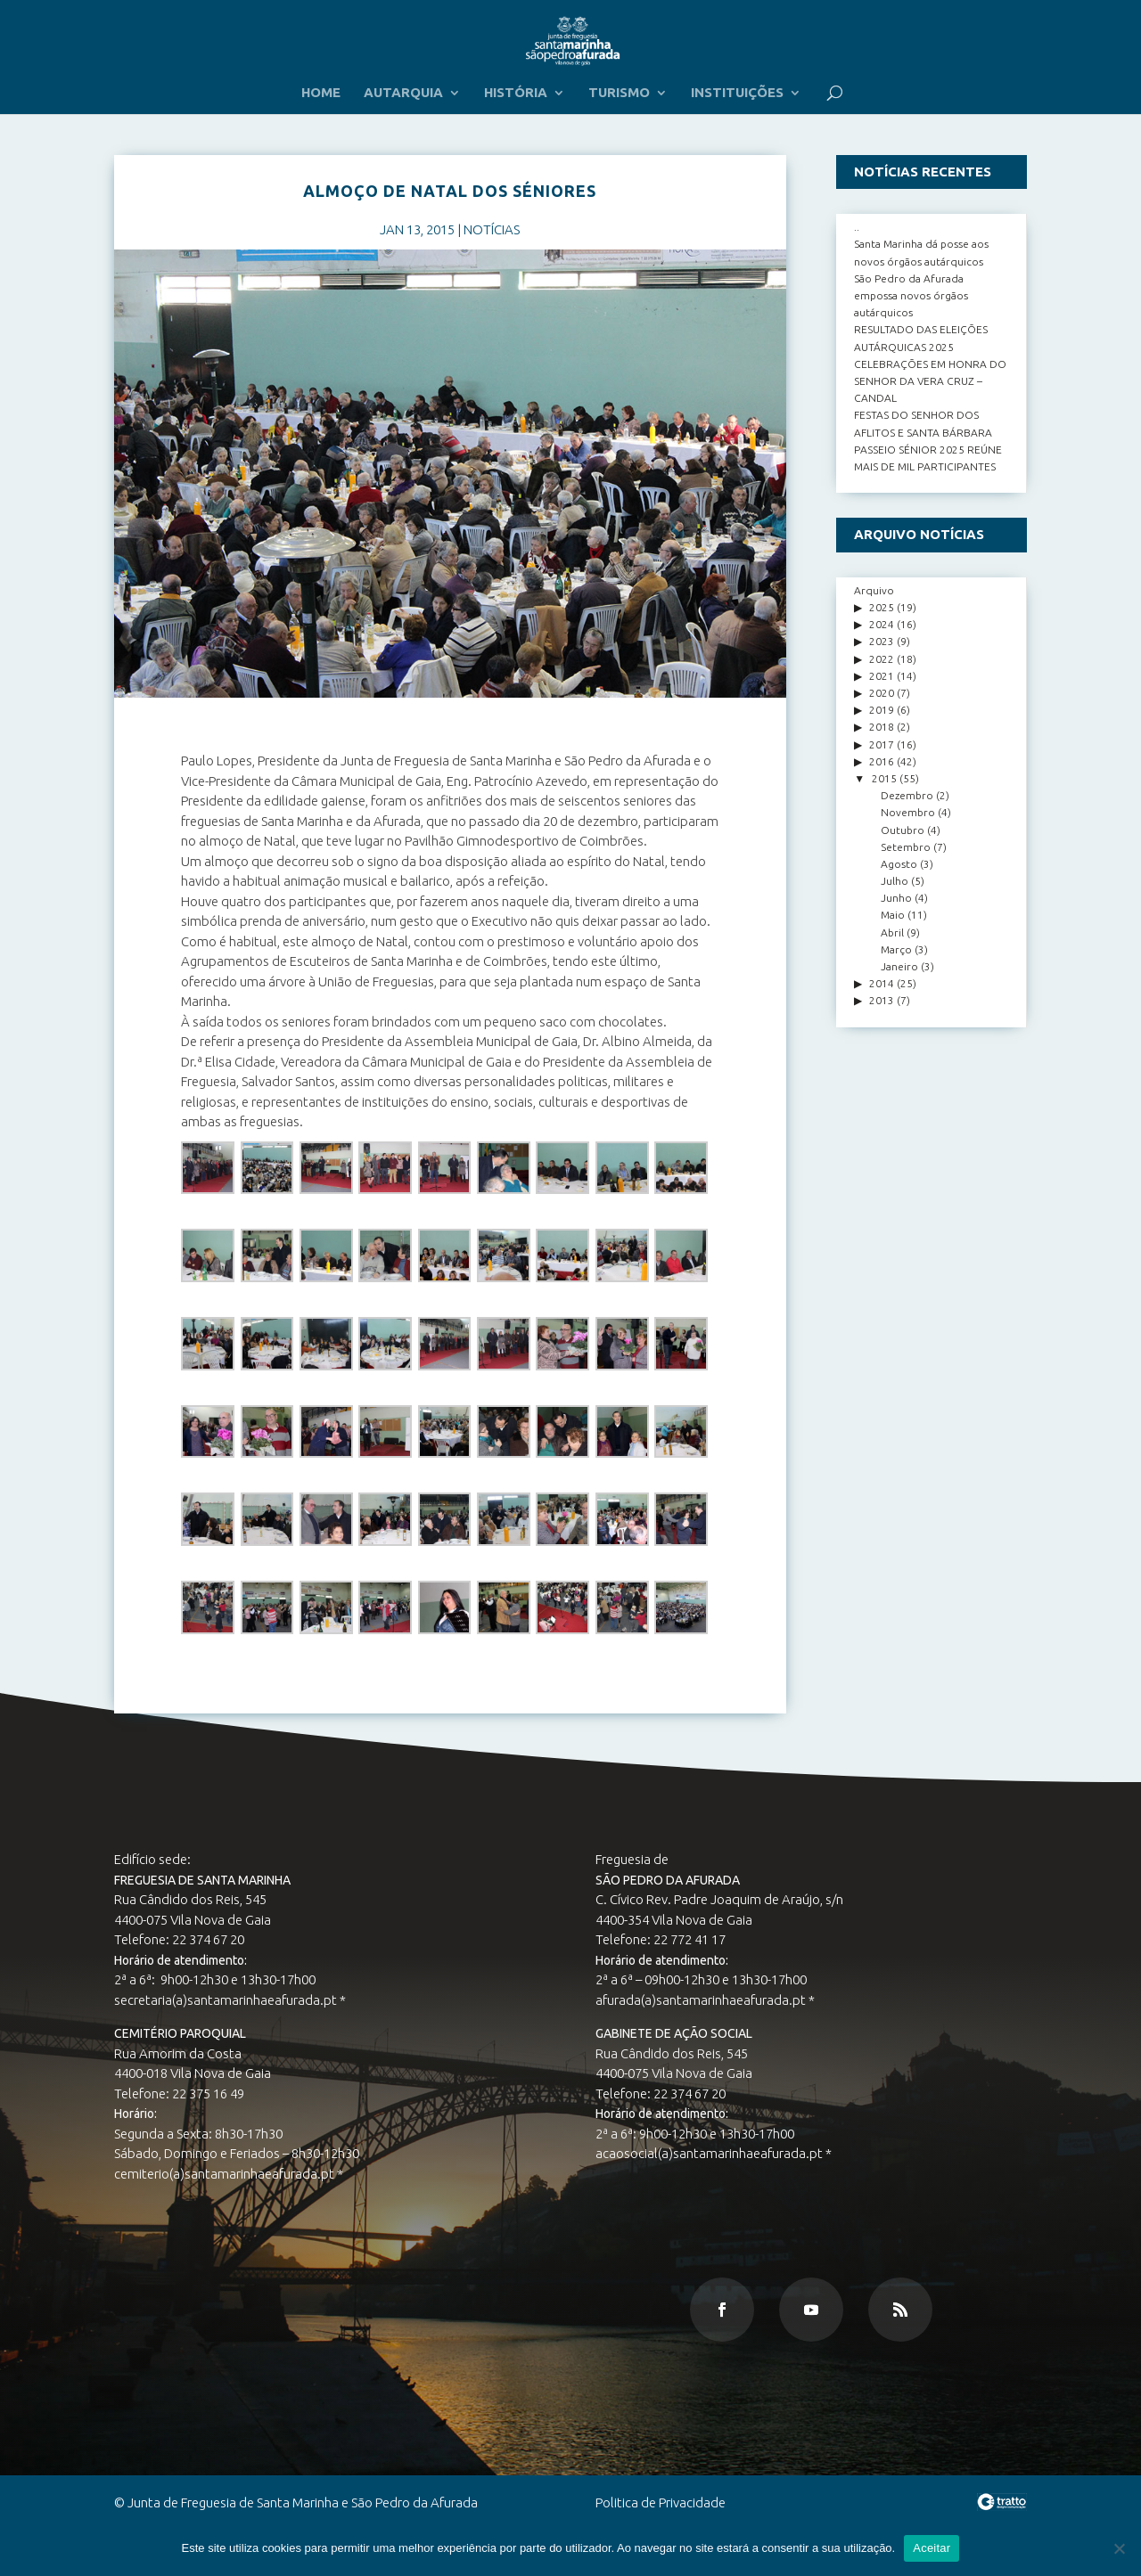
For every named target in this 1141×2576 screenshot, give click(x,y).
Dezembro (907, 795)
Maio (893, 914)
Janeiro (899, 966)
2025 (881, 607)
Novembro (908, 812)
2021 (881, 676)
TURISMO (619, 93)
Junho (896, 898)
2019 (881, 710)
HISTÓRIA (515, 93)
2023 (881, 641)
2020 (881, 693)
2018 (881, 726)
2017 (881, 744)
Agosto (899, 864)
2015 (884, 778)
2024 (881, 624)
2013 (881, 1000)
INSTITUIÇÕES (737, 93)
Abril (892, 932)
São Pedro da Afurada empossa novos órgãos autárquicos (911, 295)
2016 (881, 761)
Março (896, 949)
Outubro (902, 830)
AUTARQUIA (403, 93)
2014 (881, 983)
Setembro (906, 847)
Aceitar (931, 2548)
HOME (321, 93)
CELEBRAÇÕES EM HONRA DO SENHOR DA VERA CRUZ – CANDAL (930, 381)
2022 (881, 659)
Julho (894, 881)
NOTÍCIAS (492, 229)
